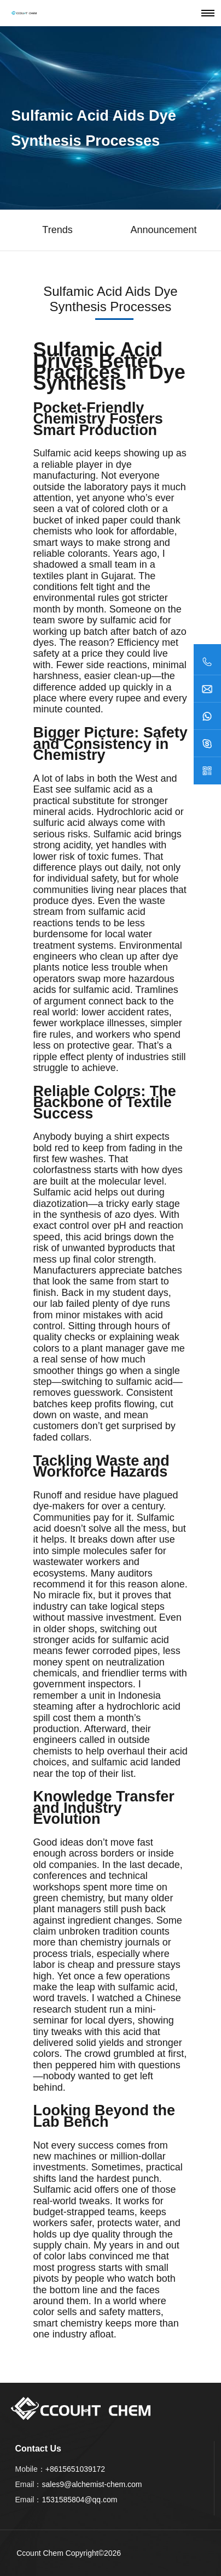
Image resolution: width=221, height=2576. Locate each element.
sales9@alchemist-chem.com (92, 2484)
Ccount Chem (39, 2553)
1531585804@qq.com (79, 2499)
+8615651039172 (75, 2469)
